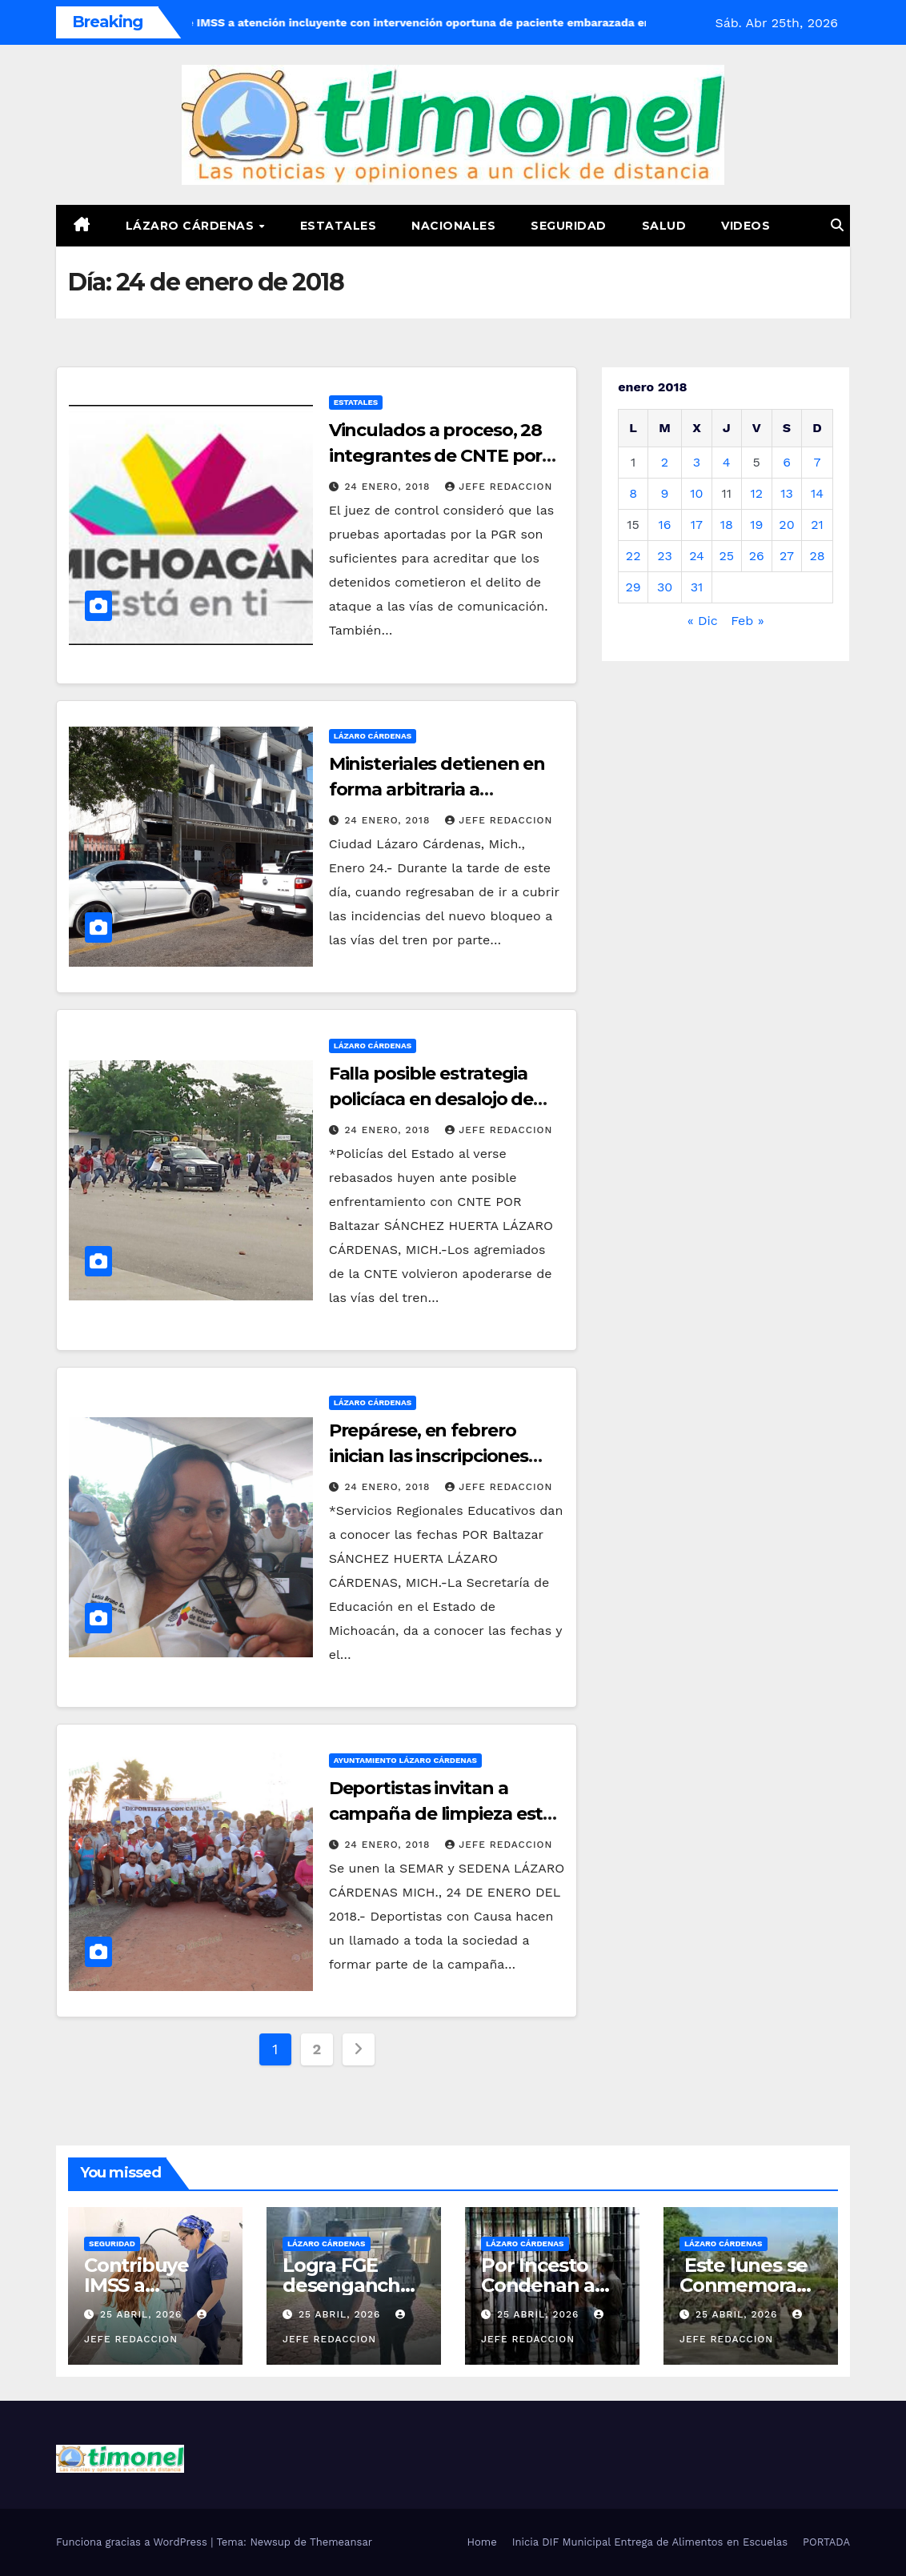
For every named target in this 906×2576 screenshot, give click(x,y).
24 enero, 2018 (390, 486)
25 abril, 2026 (143, 2314)
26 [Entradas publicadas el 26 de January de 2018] (756, 555)
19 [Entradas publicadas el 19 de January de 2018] (756, 524)
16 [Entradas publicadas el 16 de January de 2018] (665, 524)
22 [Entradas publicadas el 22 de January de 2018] (633, 555)
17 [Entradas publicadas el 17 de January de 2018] (697, 524)
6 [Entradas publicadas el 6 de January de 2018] (787, 462)
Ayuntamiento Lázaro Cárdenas (405, 1760)
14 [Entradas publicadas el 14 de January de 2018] (817, 493)
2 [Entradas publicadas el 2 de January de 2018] (664, 462)
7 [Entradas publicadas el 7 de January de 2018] (817, 462)
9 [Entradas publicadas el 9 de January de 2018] (665, 493)
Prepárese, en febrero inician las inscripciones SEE (429, 1456)
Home (482, 2542)
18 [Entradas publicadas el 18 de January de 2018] (726, 524)
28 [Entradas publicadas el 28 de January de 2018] (817, 555)
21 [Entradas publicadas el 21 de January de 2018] (817, 524)
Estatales (338, 225)
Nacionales (453, 225)
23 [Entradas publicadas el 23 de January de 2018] (664, 555)
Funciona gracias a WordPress (133, 2542)
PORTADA (826, 2542)
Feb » (747, 620)
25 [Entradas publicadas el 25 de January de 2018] (726, 555)
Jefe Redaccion (498, 486)
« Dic (703, 620)
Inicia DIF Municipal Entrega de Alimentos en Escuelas (650, 2542)
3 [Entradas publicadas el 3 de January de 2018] (696, 462)
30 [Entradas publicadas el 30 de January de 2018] (664, 587)
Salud (664, 225)
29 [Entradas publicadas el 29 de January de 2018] (633, 587)
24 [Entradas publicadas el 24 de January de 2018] (696, 555)
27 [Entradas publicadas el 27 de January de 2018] (787, 555)
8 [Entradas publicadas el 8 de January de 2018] (633, 493)
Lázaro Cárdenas (192, 225)
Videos (745, 225)
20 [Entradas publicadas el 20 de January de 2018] (786, 524)
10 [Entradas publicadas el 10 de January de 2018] (696, 493)
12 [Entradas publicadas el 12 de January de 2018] (756, 493)
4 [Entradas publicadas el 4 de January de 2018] (727, 462)
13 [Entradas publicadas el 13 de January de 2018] (786, 493)
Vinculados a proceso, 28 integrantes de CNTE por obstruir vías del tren (436, 455)
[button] (837, 225)
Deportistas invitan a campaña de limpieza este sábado (441, 1813)
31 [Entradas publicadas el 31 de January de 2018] (697, 587)
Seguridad (569, 225)
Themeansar (341, 2542)
